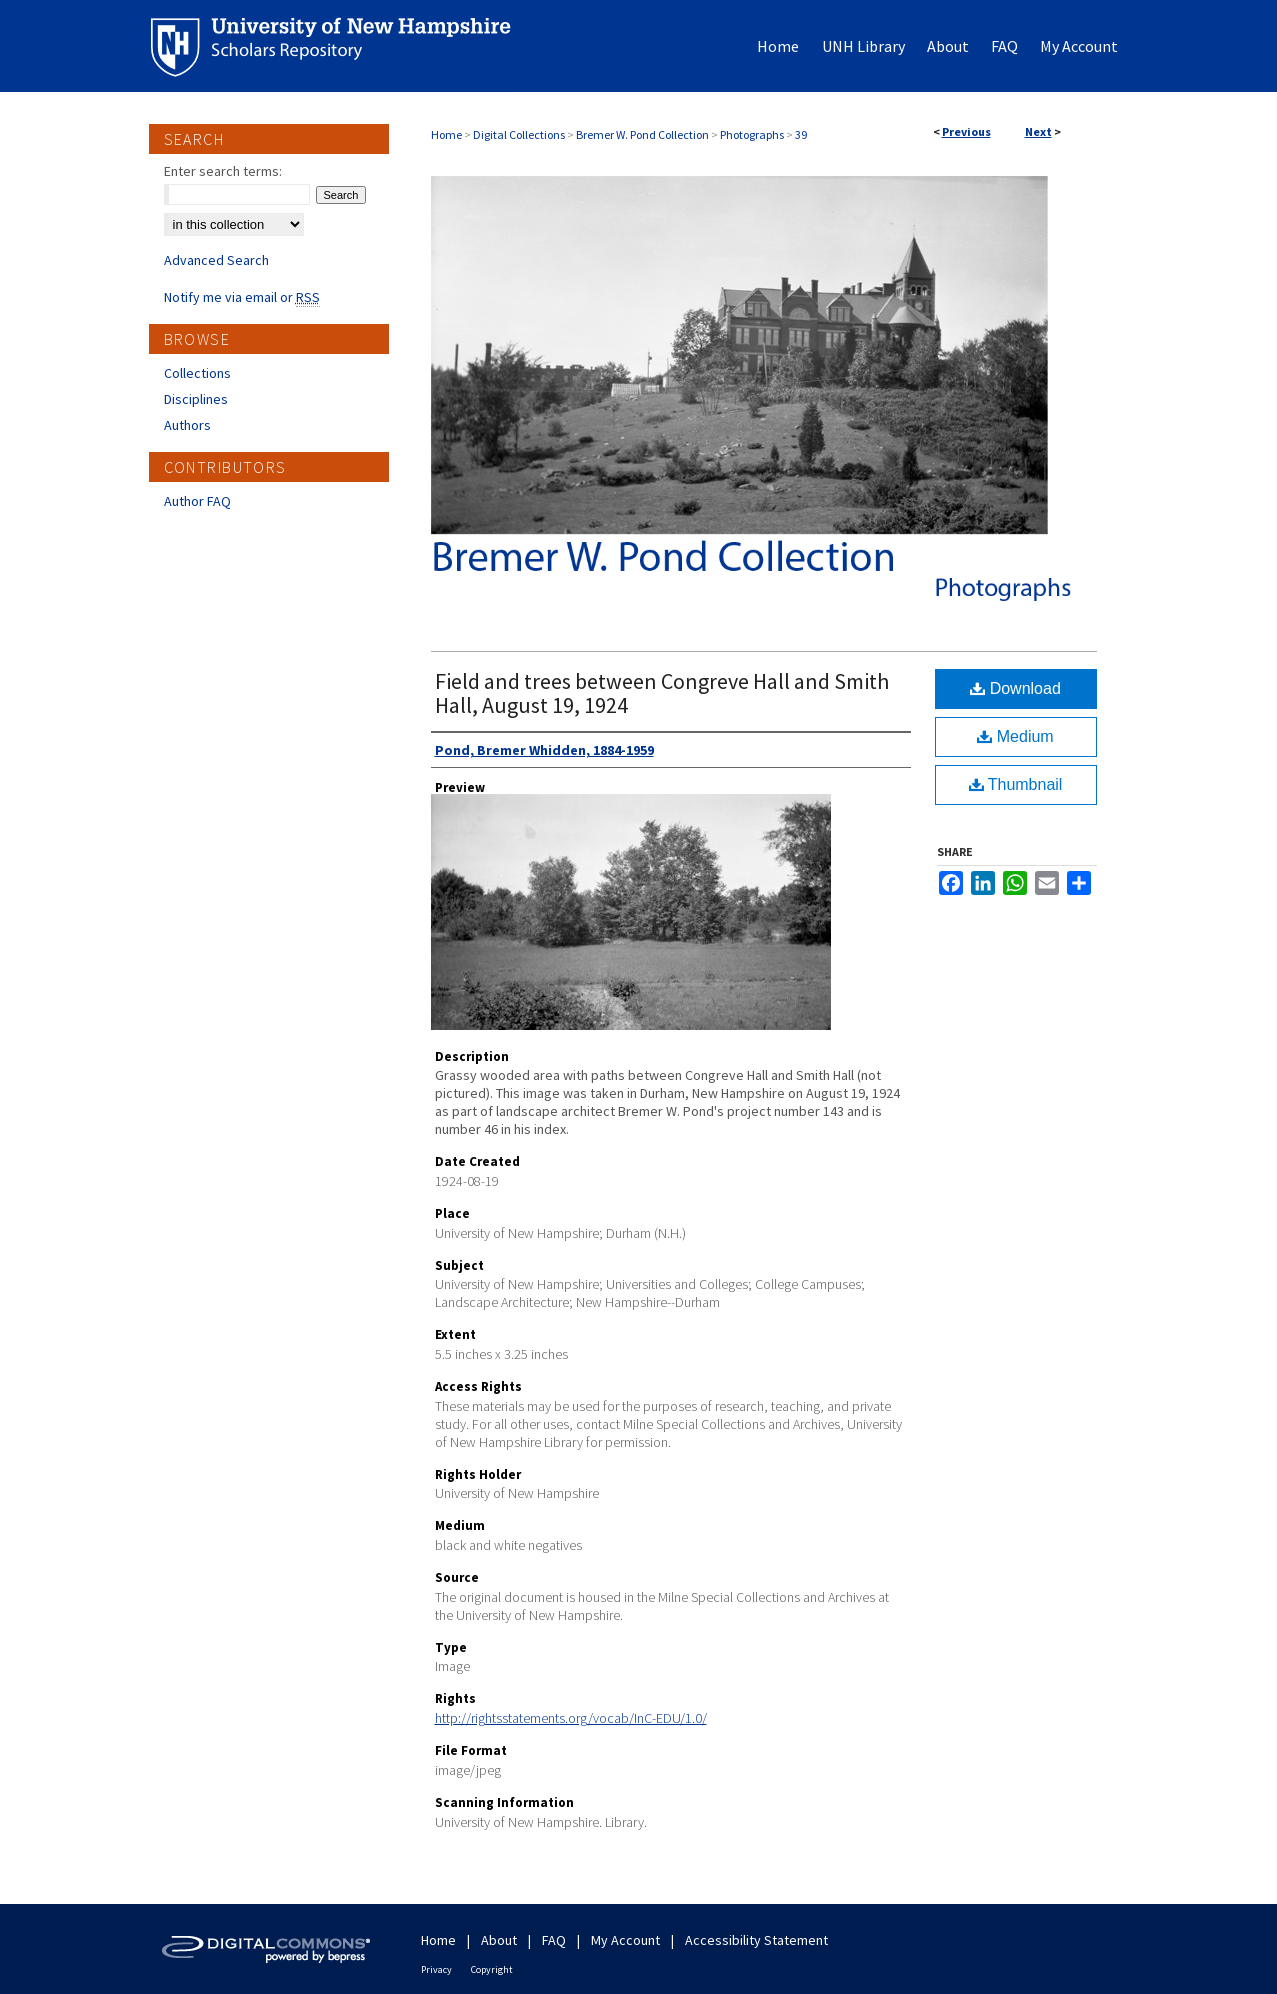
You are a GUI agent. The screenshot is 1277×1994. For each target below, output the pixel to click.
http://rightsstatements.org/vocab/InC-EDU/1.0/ (571, 1718)
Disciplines (196, 399)
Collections (197, 373)
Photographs (752, 134)
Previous (966, 131)
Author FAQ (197, 501)
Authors (187, 425)
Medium (1015, 736)
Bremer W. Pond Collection (642, 134)
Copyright (492, 1969)
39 (801, 134)
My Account (625, 1940)
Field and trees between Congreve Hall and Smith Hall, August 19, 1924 (662, 693)
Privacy (436, 1969)
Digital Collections (519, 134)
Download (1015, 688)
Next (1038, 131)
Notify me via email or (242, 297)
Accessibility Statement (756, 1940)
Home (446, 134)
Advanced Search (216, 260)
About (499, 1940)
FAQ (554, 1940)
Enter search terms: (223, 171)
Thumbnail (1016, 784)
